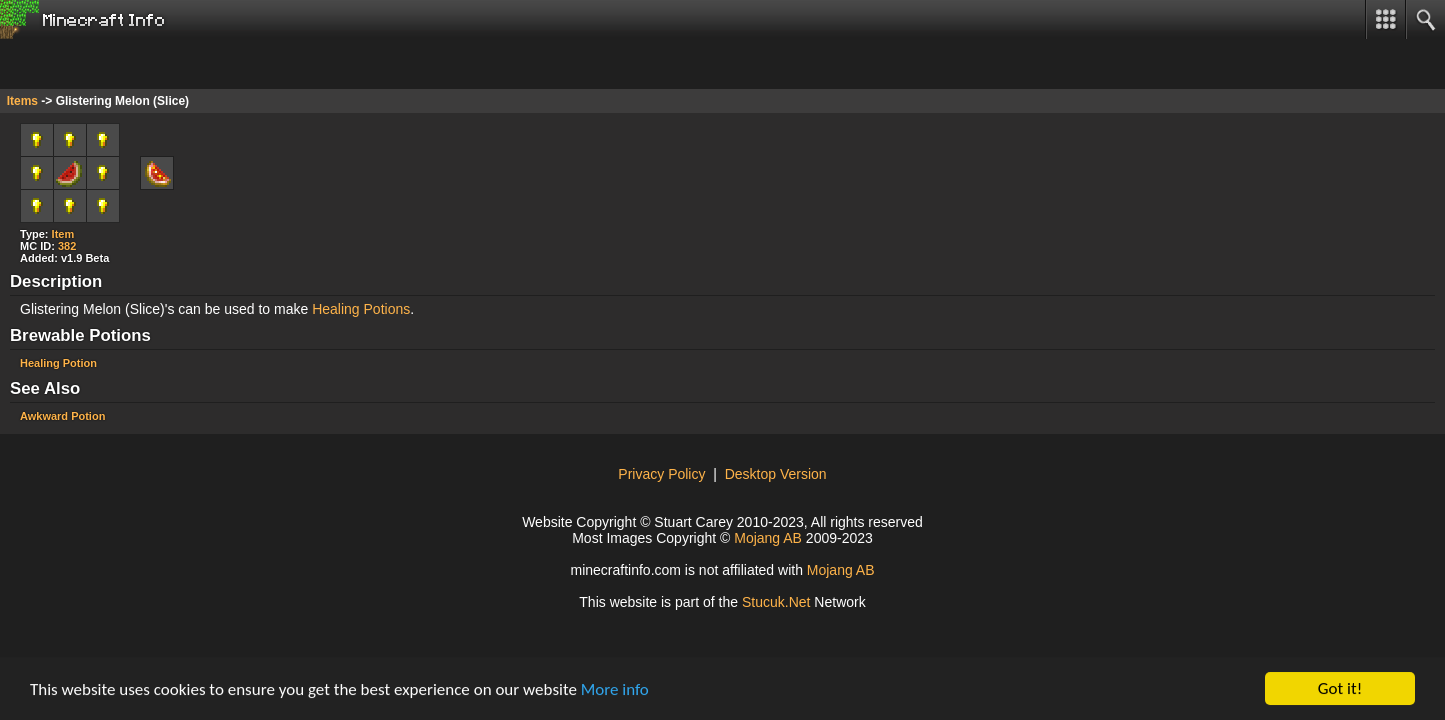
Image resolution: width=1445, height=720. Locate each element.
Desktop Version (776, 474)
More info (615, 689)
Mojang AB (768, 538)
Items (22, 101)
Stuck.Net (776, 602)
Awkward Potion (62, 416)
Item (63, 234)
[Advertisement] (160, 64)
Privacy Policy (661, 474)
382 (67, 246)
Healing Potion (58, 363)
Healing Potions (361, 309)
